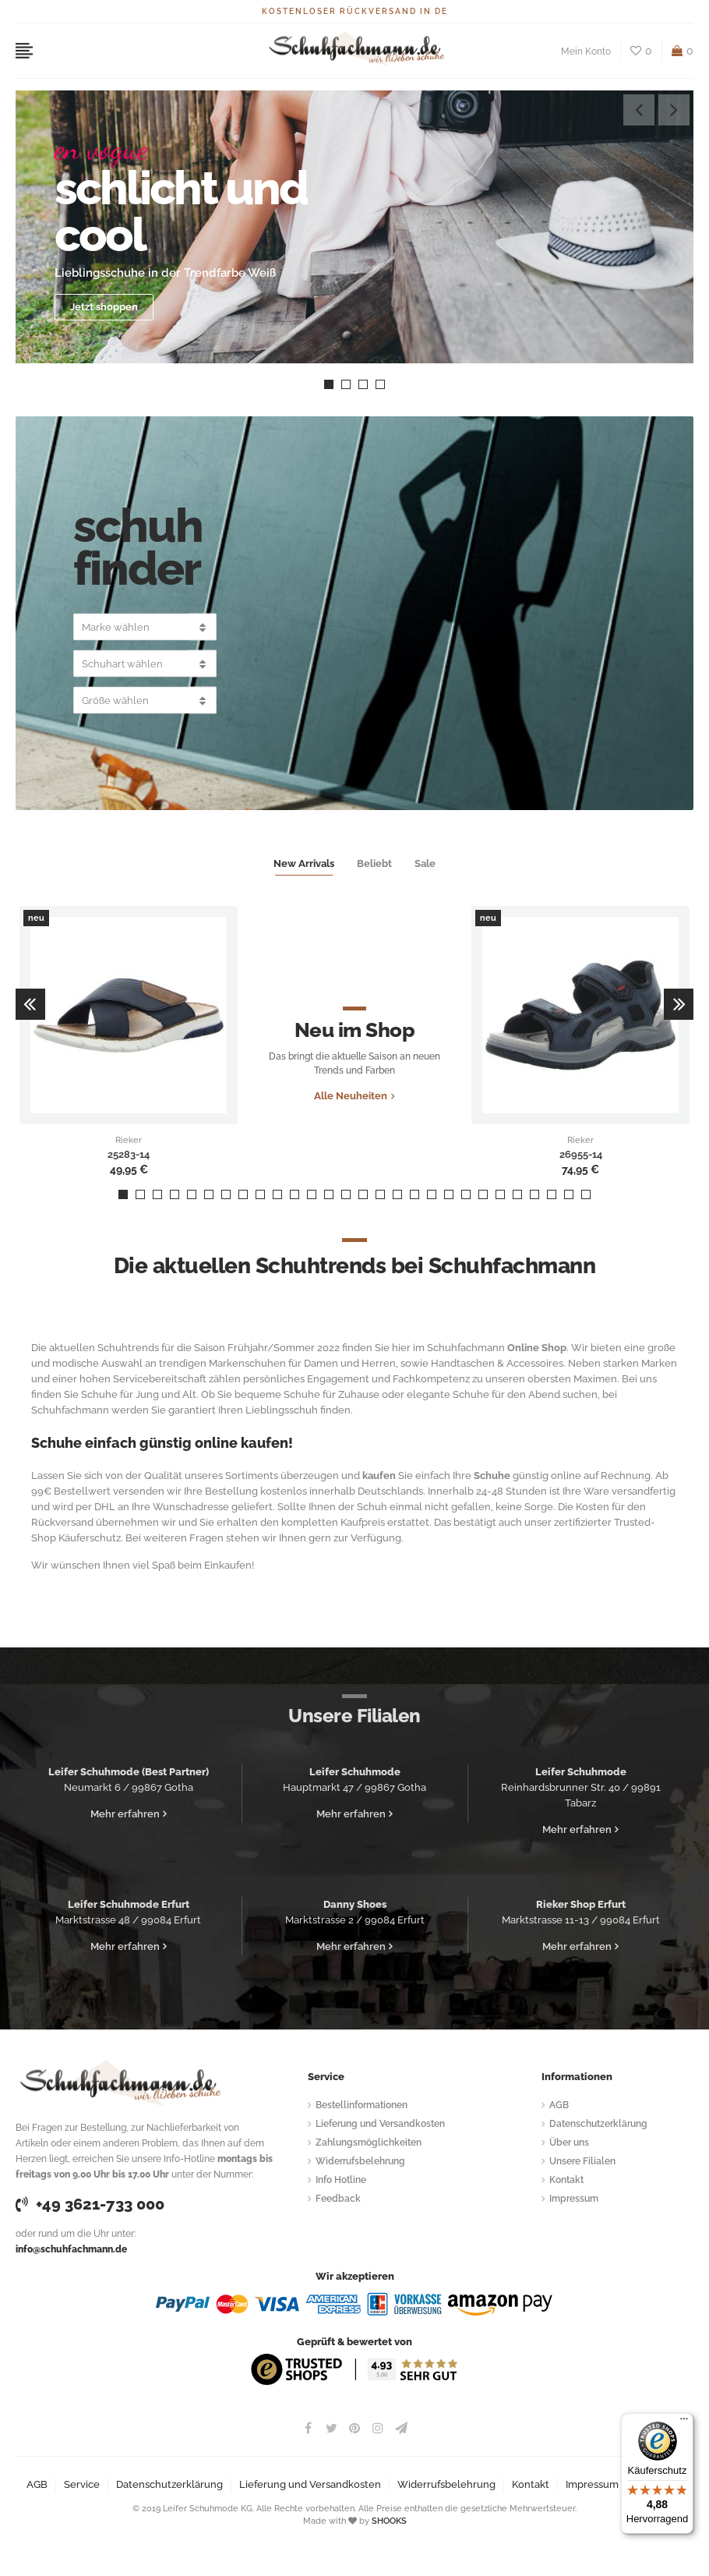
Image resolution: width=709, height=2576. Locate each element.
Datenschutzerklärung (598, 2123)
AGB (559, 2105)
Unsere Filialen (582, 2161)
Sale (425, 863)
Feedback (338, 2198)
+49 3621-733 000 (90, 2204)
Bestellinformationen (361, 2105)
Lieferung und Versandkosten (380, 2123)
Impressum (573, 2198)
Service (82, 2484)
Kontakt (566, 2179)
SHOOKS (389, 2521)
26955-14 (580, 1154)
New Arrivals (303, 863)
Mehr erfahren (125, 1814)
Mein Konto (586, 51)
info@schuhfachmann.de (71, 2249)
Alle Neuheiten (350, 1096)
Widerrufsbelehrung (360, 2161)
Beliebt (374, 863)
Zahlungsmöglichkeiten (369, 2142)
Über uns (569, 2142)
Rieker (128, 1140)
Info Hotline (341, 2179)
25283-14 (129, 1154)
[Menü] (684, 2422)
